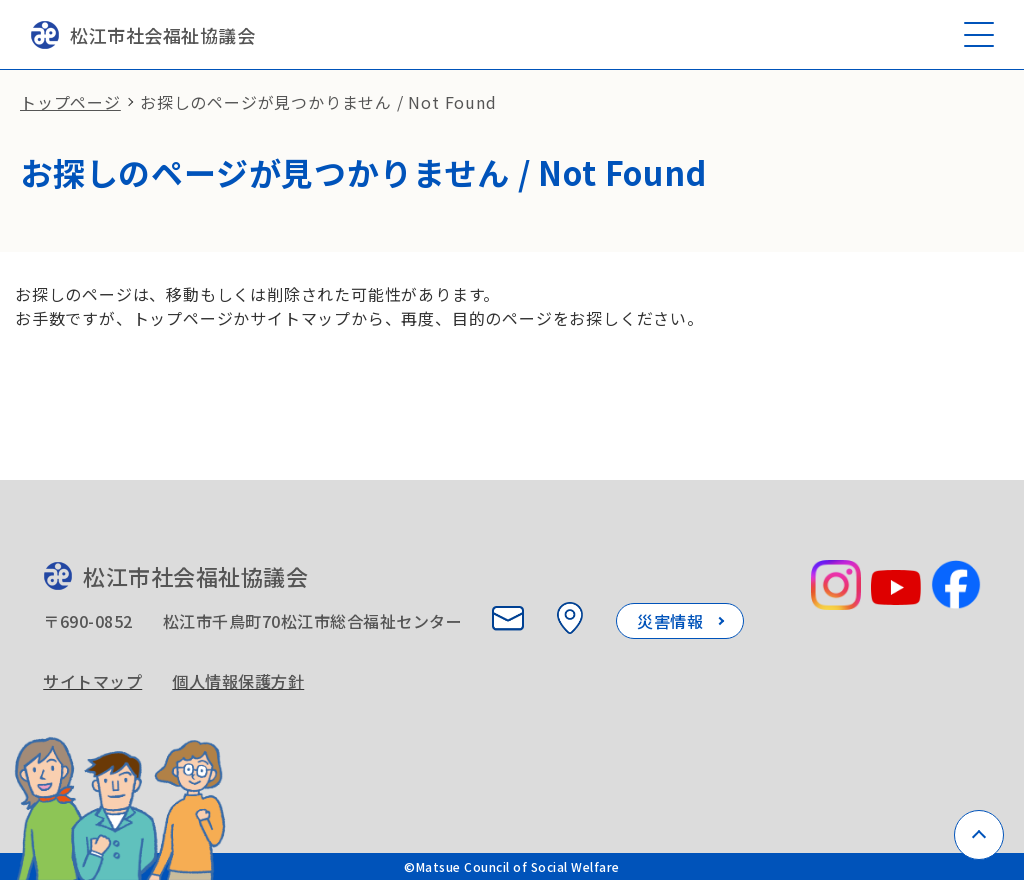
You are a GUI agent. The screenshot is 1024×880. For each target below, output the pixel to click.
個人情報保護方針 (238, 681)
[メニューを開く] (979, 34)
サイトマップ (92, 681)
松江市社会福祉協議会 (142, 35)
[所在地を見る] (570, 618)
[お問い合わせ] (508, 618)
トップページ (70, 102)
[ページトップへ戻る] (979, 835)
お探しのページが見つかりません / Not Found (318, 102)
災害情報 (670, 621)
